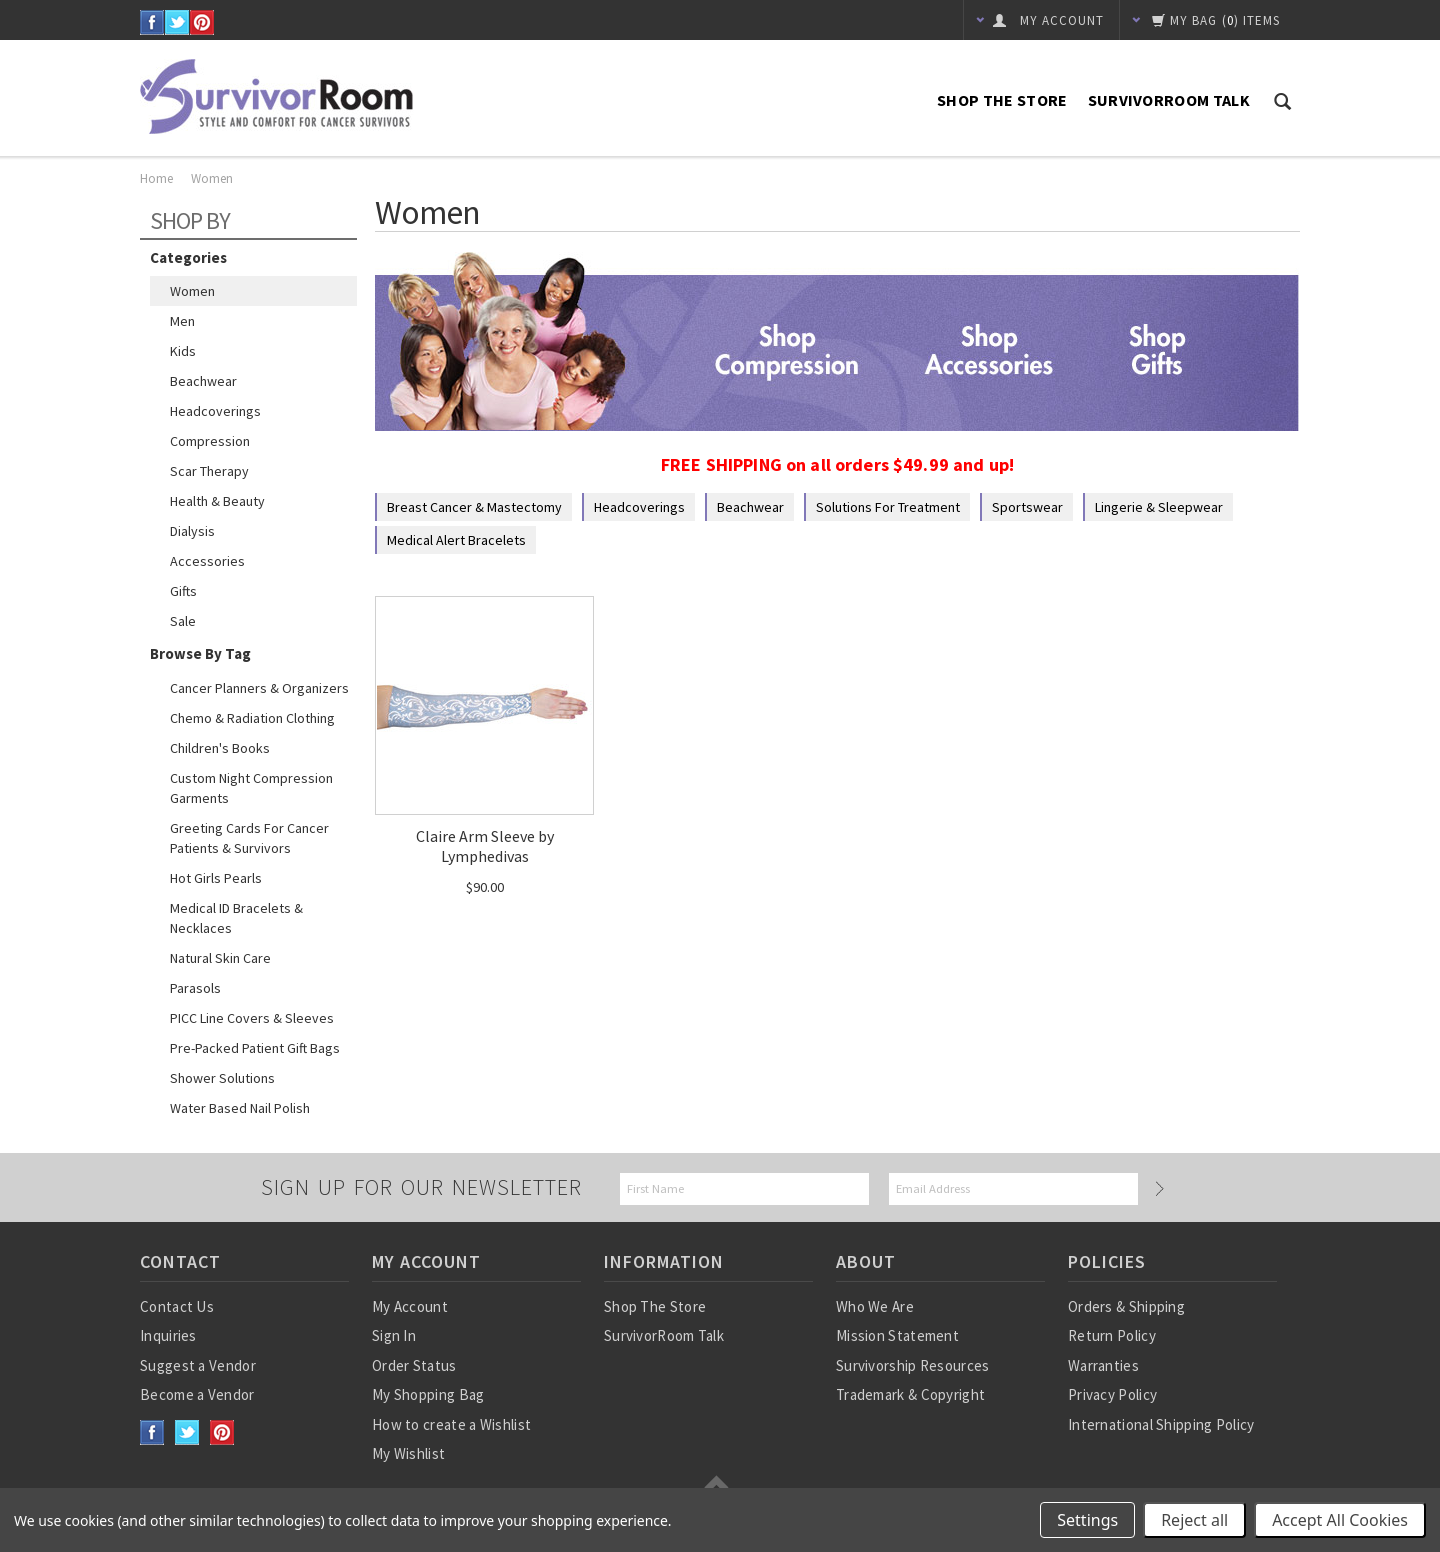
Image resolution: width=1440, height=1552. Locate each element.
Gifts (183, 591)
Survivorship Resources (913, 1365)
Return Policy (1112, 1335)
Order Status (414, 1365)
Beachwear (203, 381)
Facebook (152, 22)
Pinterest (202, 22)
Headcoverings (215, 411)
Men (182, 321)
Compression (210, 441)
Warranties (1103, 1365)
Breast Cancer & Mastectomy (474, 507)
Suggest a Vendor (198, 1365)
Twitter (177, 22)
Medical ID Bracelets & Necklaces (236, 918)
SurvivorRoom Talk (1169, 100)
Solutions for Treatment (888, 507)
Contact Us (177, 1306)
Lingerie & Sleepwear (1159, 507)
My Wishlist (408, 1453)
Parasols (195, 988)
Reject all (1194, 1520)
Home (156, 178)
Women (192, 291)
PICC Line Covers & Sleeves (252, 1018)
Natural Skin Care (220, 958)
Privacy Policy (1112, 1394)
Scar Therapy (209, 471)
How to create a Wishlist (451, 1424)
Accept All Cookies (1340, 1520)
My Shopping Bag (428, 1394)
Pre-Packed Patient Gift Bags (255, 1048)
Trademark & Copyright (910, 1394)
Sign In (394, 1335)
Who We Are (875, 1306)
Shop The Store (1002, 100)
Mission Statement (897, 1335)
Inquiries (168, 1335)
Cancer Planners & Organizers (259, 688)
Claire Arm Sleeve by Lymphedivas (485, 846)
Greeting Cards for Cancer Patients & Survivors (249, 838)
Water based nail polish (240, 1108)
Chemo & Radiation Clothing (252, 718)
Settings (1087, 1520)
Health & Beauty (217, 501)
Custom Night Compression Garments (251, 788)
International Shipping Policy (1161, 1424)
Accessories (207, 561)
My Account (410, 1306)
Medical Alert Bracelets (456, 540)
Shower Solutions (222, 1078)
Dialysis (192, 531)
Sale (183, 621)
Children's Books (220, 748)
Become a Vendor (197, 1394)
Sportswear (1027, 507)
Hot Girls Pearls (216, 878)
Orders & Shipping (1126, 1306)
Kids (183, 351)
